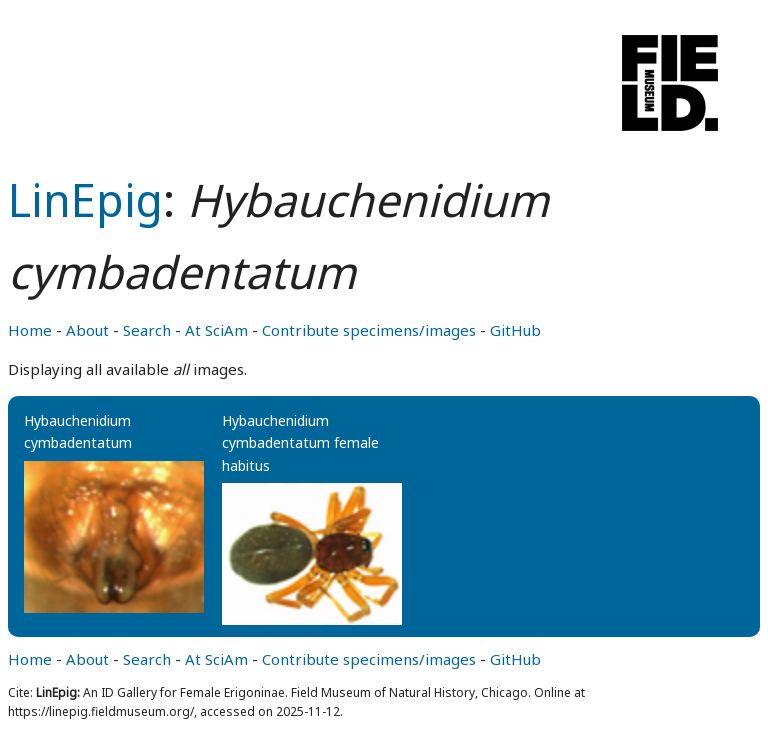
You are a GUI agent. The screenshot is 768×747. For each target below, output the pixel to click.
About (87, 330)
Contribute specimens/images (369, 330)
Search (147, 330)
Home (30, 330)
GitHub (515, 330)
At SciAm (216, 330)
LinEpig (85, 199)
